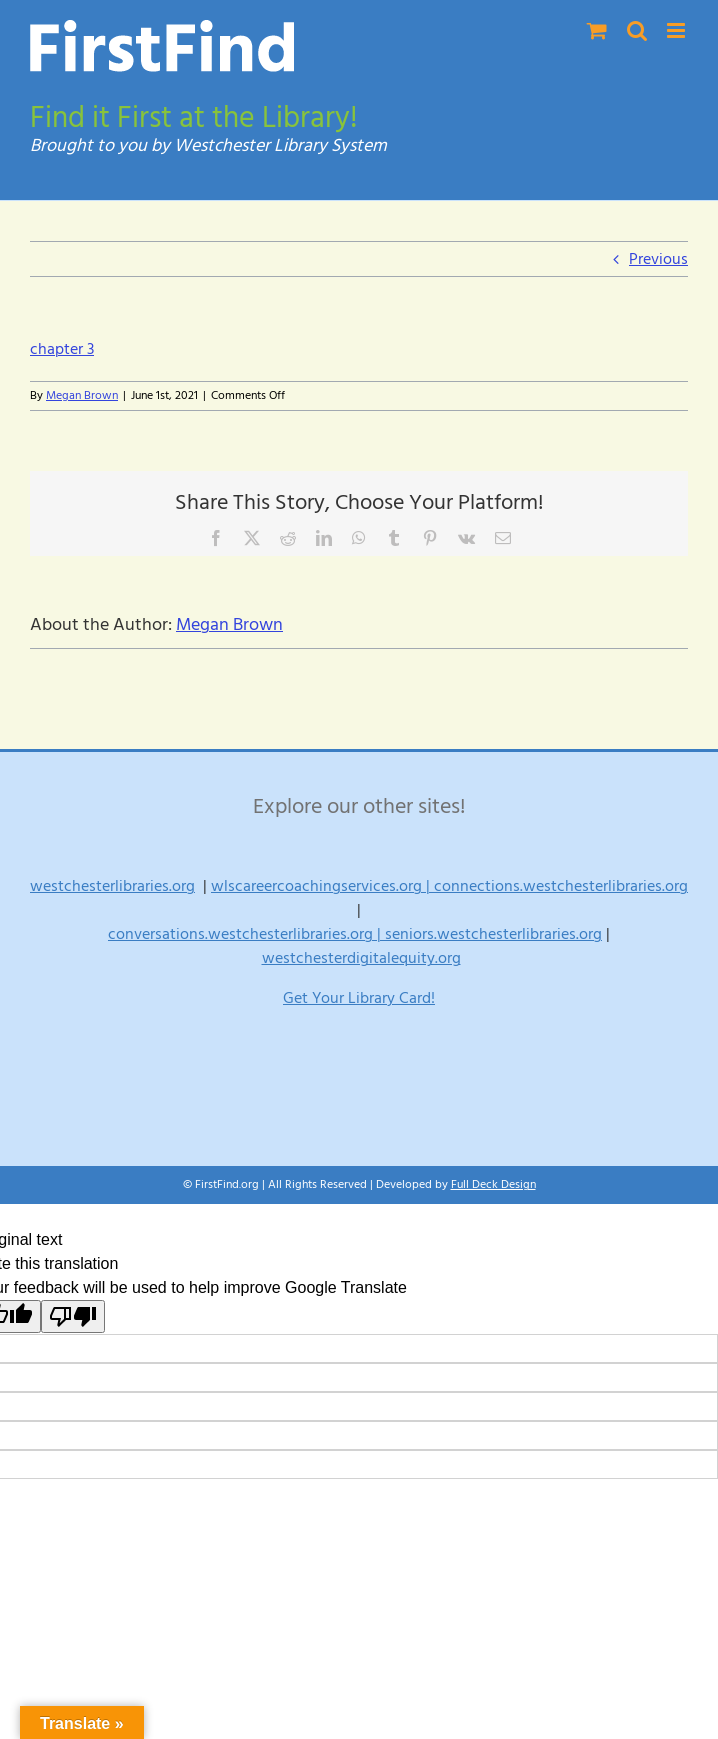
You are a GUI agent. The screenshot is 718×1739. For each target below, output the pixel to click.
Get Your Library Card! (359, 998)
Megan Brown (82, 395)
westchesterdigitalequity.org (361, 958)
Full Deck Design (493, 1184)
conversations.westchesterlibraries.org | (246, 934)
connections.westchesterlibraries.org (561, 886)
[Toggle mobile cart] (597, 30)
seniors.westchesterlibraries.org (493, 934)
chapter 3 (62, 349)
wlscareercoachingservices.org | (322, 886)
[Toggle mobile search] (637, 30)
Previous (658, 259)
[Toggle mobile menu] (677, 30)
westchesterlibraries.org (112, 886)
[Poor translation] (73, 1316)
